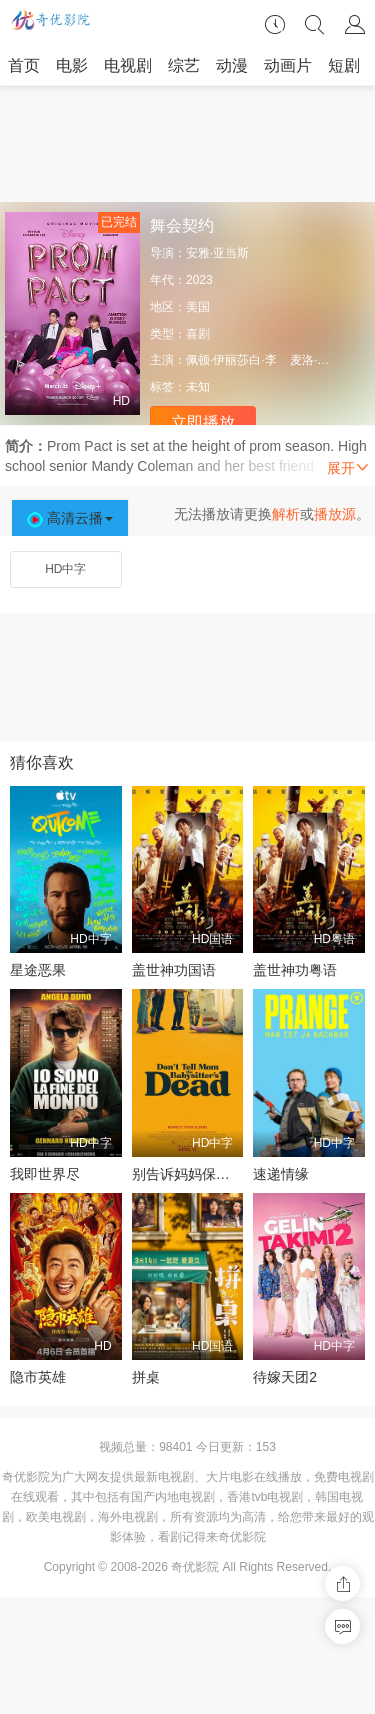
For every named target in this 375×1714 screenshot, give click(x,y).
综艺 (184, 65)
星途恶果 (38, 970)
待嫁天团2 (285, 1377)
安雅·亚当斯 (217, 253)
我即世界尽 (45, 1174)
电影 (72, 65)
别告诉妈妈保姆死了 (195, 1174)
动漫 (232, 65)
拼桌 (146, 1377)
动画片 (288, 65)
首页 (24, 65)
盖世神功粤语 (295, 970)
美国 (198, 307)
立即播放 (203, 422)
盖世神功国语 (174, 970)
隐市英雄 (38, 1377)
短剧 (344, 65)
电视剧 (128, 65)
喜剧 (198, 334)
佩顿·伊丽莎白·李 (231, 360)
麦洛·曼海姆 (321, 360)
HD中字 (65, 569)
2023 (199, 280)
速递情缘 (281, 1174)
